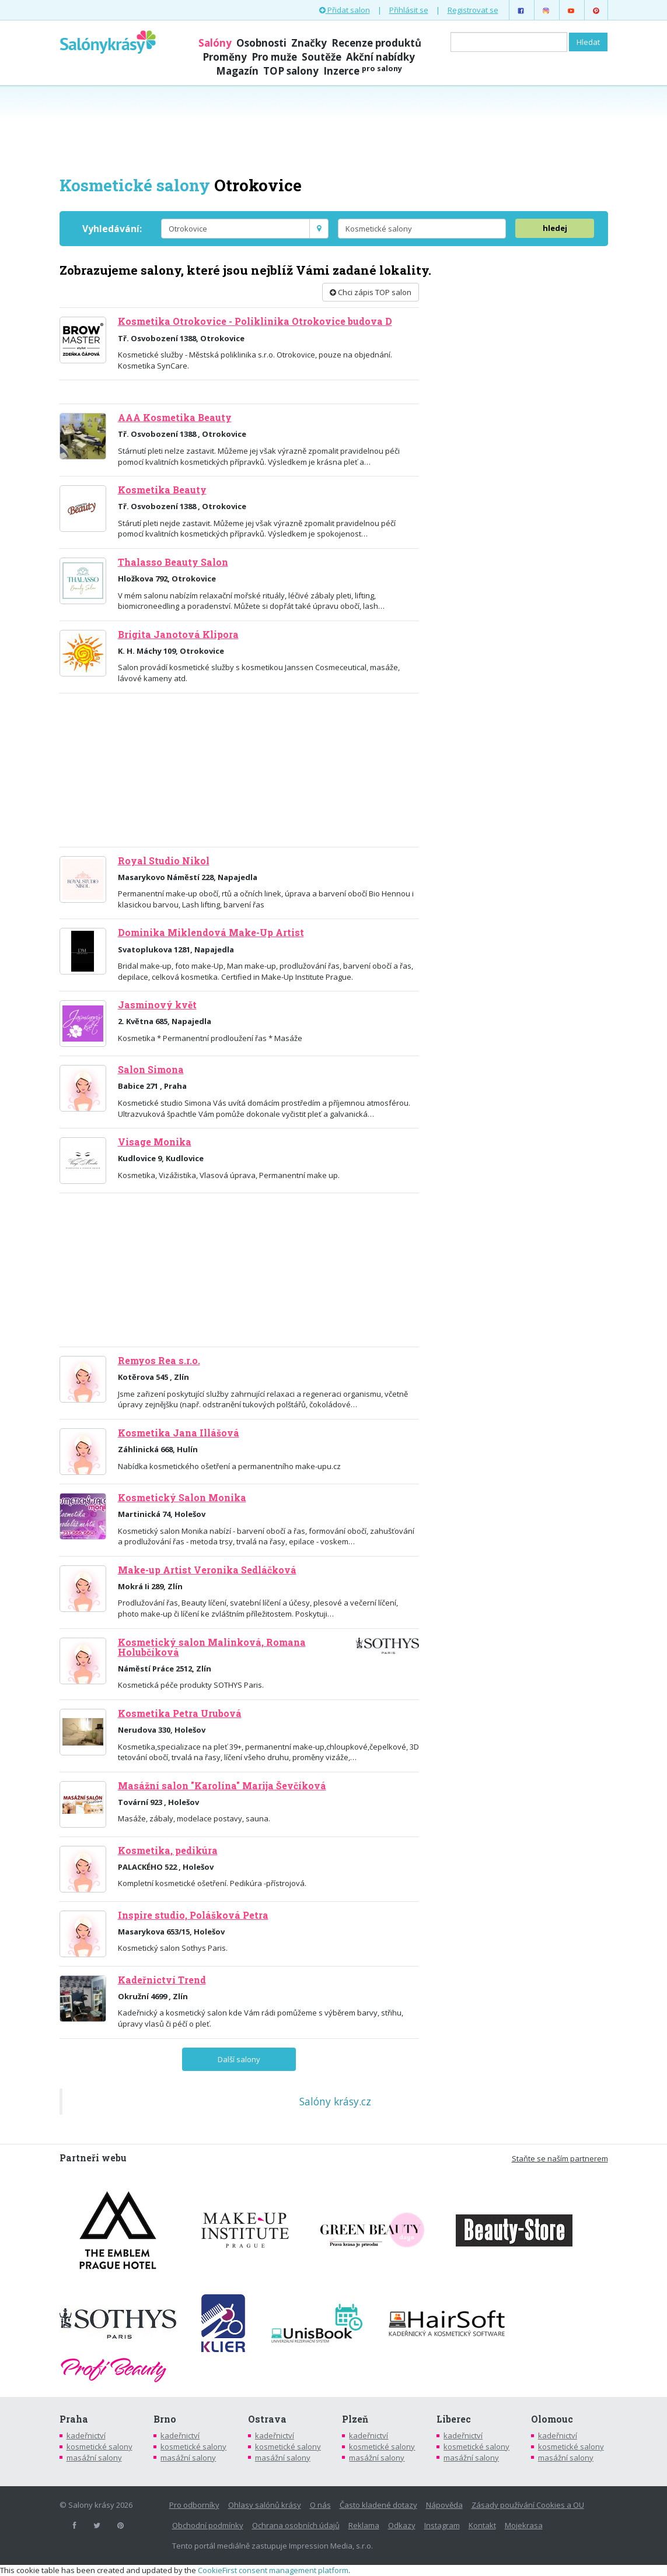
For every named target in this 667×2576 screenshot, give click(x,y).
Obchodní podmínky (207, 2525)
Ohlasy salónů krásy (264, 2505)
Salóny (215, 43)
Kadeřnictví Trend (162, 1980)
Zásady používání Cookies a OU (528, 2505)
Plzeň (355, 2419)
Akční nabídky (380, 57)
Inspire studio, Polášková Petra (193, 1915)
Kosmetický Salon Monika (182, 1497)
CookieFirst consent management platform (273, 2570)
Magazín (237, 71)
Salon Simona (151, 1069)
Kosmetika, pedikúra (168, 1850)
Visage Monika (154, 1142)
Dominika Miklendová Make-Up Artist (211, 932)
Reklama (363, 2525)
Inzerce (362, 71)
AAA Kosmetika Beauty (175, 417)
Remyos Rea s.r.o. (159, 1360)
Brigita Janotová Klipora (178, 634)
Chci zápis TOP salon (370, 292)
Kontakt (482, 2525)
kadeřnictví (86, 2435)
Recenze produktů (376, 43)
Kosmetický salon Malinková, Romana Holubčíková (212, 1647)
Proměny (224, 57)
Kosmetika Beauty (162, 490)
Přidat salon (344, 10)
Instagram (442, 2525)
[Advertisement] (333, 129)
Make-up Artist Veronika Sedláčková (207, 1570)
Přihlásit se (408, 10)
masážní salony (94, 2457)
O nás (320, 2505)
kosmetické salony (99, 2446)
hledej (555, 228)
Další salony (239, 2059)
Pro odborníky (194, 2505)
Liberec (453, 2419)
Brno (164, 2419)
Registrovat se (473, 10)
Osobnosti (261, 43)
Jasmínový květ (157, 1005)
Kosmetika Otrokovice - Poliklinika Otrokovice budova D (255, 321)
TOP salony (291, 71)
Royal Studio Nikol (163, 861)
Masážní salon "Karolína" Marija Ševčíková (222, 1786)
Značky (309, 43)
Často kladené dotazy (378, 2505)
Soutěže (321, 57)
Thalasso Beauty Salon (173, 562)
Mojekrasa (524, 2525)
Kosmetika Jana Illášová (178, 1433)
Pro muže (274, 57)
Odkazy (401, 2525)
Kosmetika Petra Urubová (180, 1713)
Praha (74, 2419)
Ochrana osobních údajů (296, 2525)
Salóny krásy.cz (335, 2101)
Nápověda (444, 2505)
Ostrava (267, 2419)
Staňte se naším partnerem (560, 2158)
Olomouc (552, 2419)
